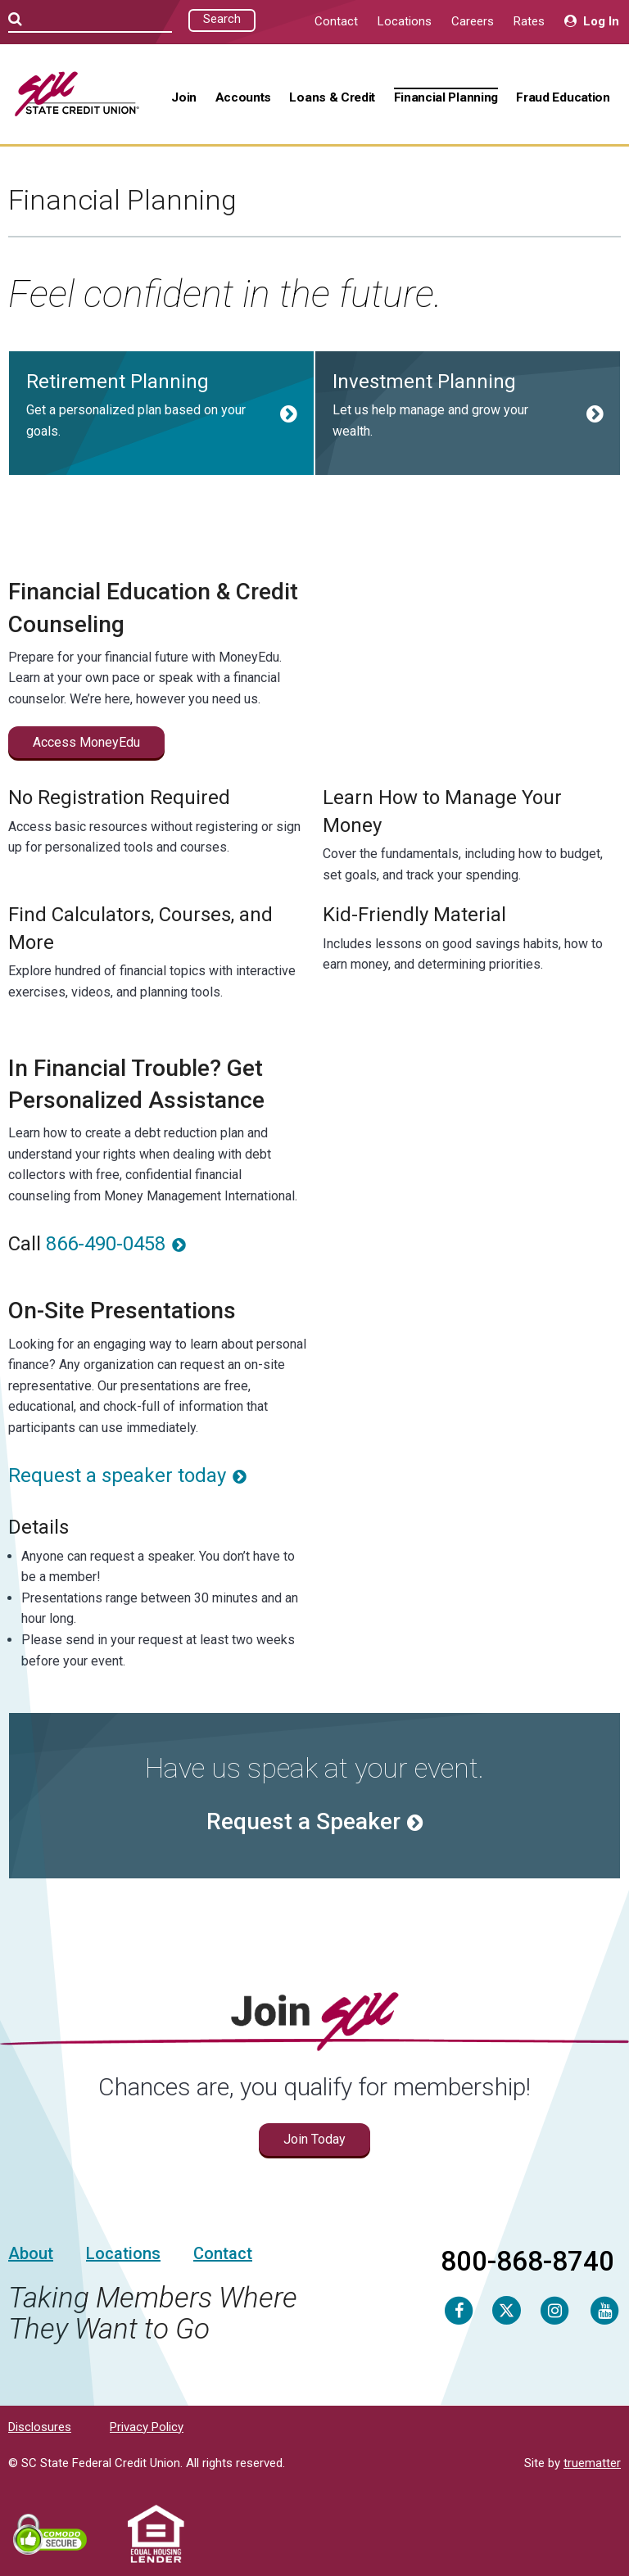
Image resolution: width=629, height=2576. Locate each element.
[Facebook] (458, 2310)
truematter (592, 2463)
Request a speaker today (117, 1475)
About (30, 2253)
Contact (336, 21)
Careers (472, 21)
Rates (529, 21)
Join (184, 97)
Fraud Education (562, 97)
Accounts (243, 97)
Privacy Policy (146, 2427)
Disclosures (39, 2427)
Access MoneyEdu (86, 742)
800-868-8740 (527, 2261)
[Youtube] (604, 2310)
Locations (405, 21)
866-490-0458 (105, 1243)
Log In (591, 21)
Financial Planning (446, 97)
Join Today (314, 2139)
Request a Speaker (303, 1821)
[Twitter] (506, 2310)
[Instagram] (554, 2310)
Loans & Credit (332, 97)
